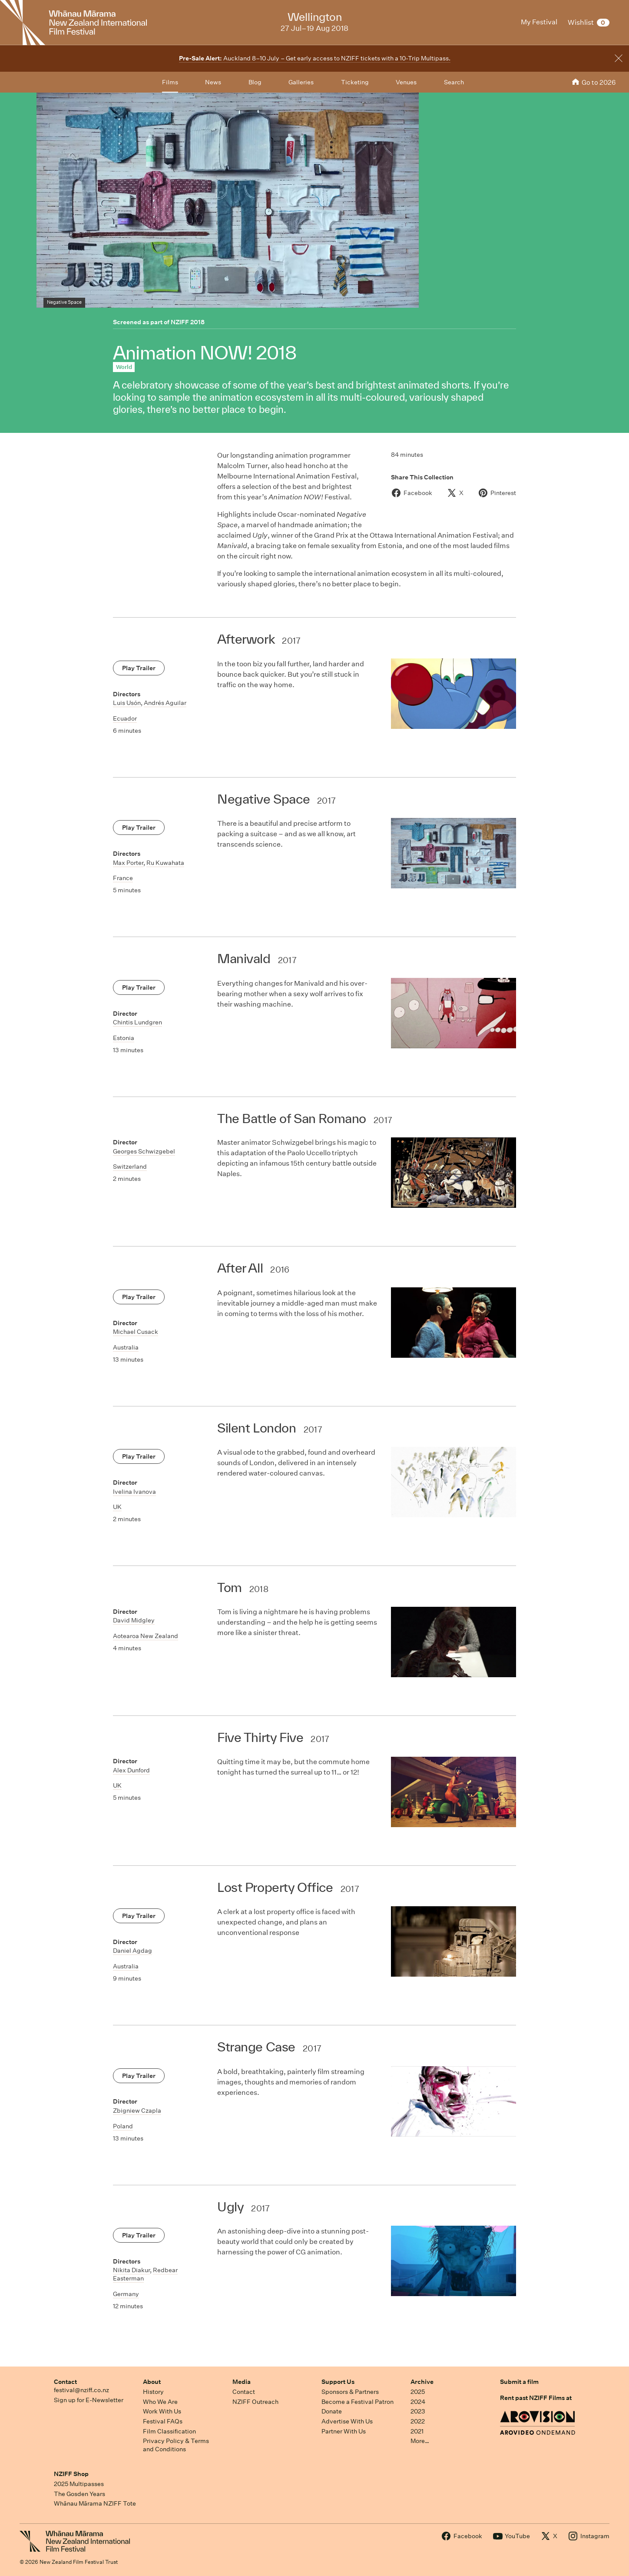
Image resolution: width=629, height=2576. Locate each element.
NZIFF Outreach (255, 2402)
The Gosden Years (79, 2494)
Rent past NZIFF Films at (536, 2398)
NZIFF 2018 (188, 322)
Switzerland (130, 1166)
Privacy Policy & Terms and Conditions (176, 2445)
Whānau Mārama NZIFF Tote (95, 2503)
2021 (417, 2431)
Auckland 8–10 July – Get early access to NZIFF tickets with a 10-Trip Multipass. (314, 58)
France (123, 878)
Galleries (301, 82)
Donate (331, 2411)
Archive (422, 2382)
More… (420, 2441)
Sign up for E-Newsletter (88, 2400)
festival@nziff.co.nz (81, 2390)
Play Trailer (139, 668)
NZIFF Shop (71, 2474)
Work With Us (162, 2411)
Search (454, 82)
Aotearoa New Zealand (145, 1636)
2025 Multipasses (79, 2484)
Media (241, 2382)
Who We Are (160, 2402)
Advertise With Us (347, 2421)
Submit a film (519, 2382)
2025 (418, 2392)
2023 (418, 2411)
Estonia (123, 1038)
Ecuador (125, 718)
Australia (126, 1347)
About (152, 2382)
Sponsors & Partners (350, 2392)
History (153, 2392)
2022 (418, 2421)
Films (170, 82)
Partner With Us (343, 2431)
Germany (126, 2294)
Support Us (337, 2382)
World (124, 367)
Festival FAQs (162, 2421)
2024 (418, 2402)
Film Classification (169, 2431)
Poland (123, 2126)
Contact (65, 2382)
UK (117, 1507)
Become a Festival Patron (357, 2402)
